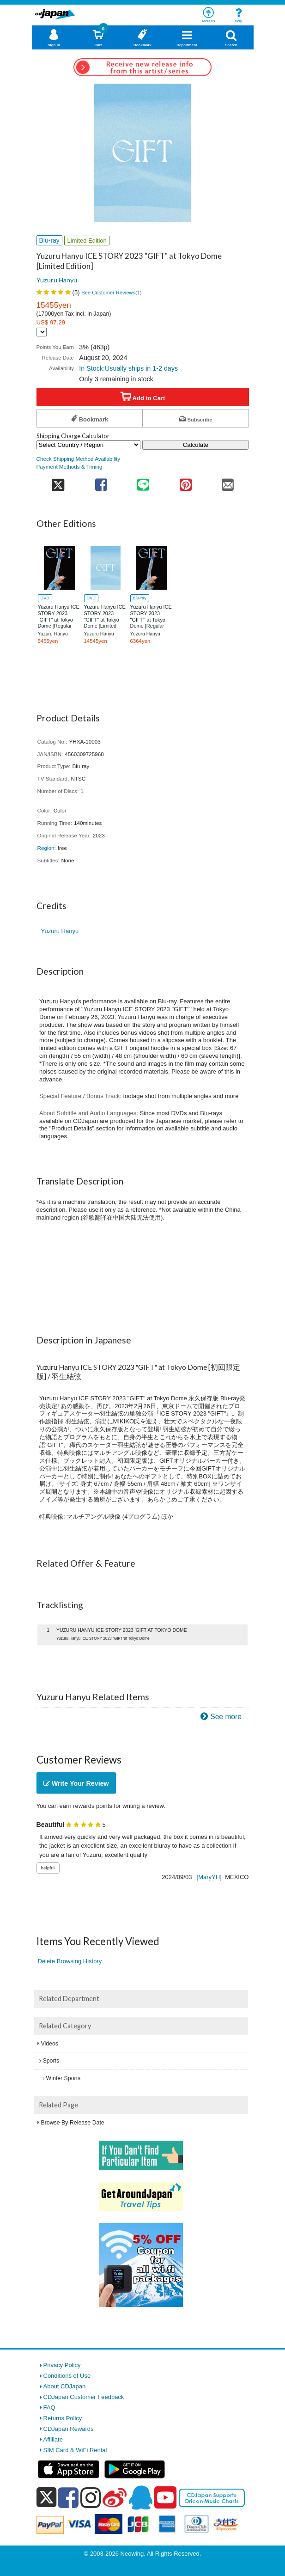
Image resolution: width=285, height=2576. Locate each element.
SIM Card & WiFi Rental (75, 2450)
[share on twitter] (58, 481)
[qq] (140, 2497)
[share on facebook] (101, 481)
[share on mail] (227, 481)
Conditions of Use (67, 2375)
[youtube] (165, 2497)
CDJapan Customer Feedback (83, 2396)
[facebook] (68, 2497)
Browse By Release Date (72, 2122)
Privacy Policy (62, 2365)
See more (226, 1717)
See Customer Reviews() (111, 292)
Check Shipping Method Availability (78, 459)
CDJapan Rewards (68, 2428)
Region (46, 848)
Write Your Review (76, 1783)
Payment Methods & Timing (69, 467)
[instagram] (90, 2497)
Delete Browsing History (70, 1961)
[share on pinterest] (185, 481)
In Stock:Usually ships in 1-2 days (128, 368)
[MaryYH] (209, 1877)
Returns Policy (62, 2418)
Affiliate (53, 2439)
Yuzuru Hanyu (56, 280)
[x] (46, 2497)
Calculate (196, 444)
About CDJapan (64, 2386)
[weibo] (115, 2497)
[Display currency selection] (41, 332)
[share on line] (143, 481)
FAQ (49, 2407)
